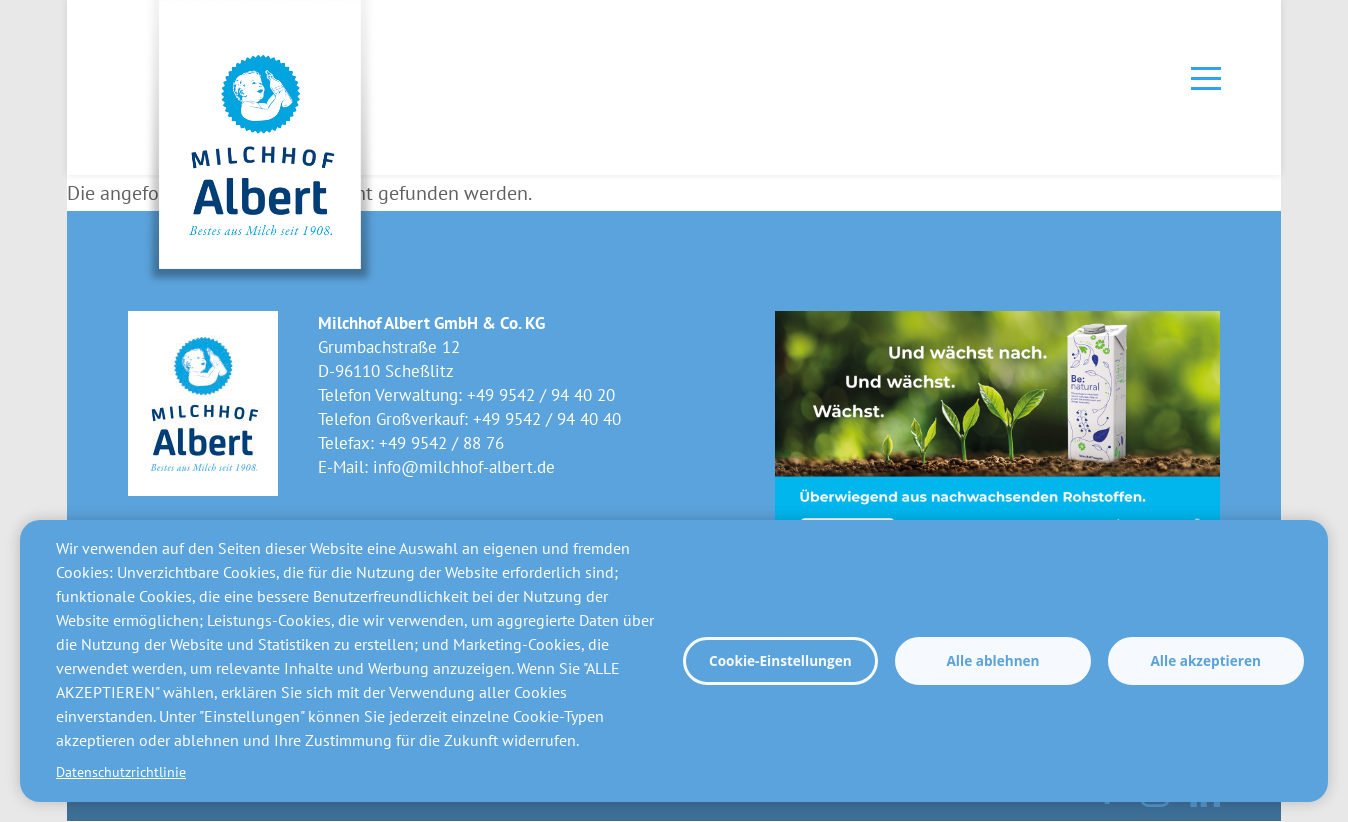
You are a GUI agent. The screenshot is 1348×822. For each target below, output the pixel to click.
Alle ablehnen (992, 660)
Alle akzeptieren (1205, 660)
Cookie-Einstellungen (780, 660)
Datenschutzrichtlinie (121, 772)
